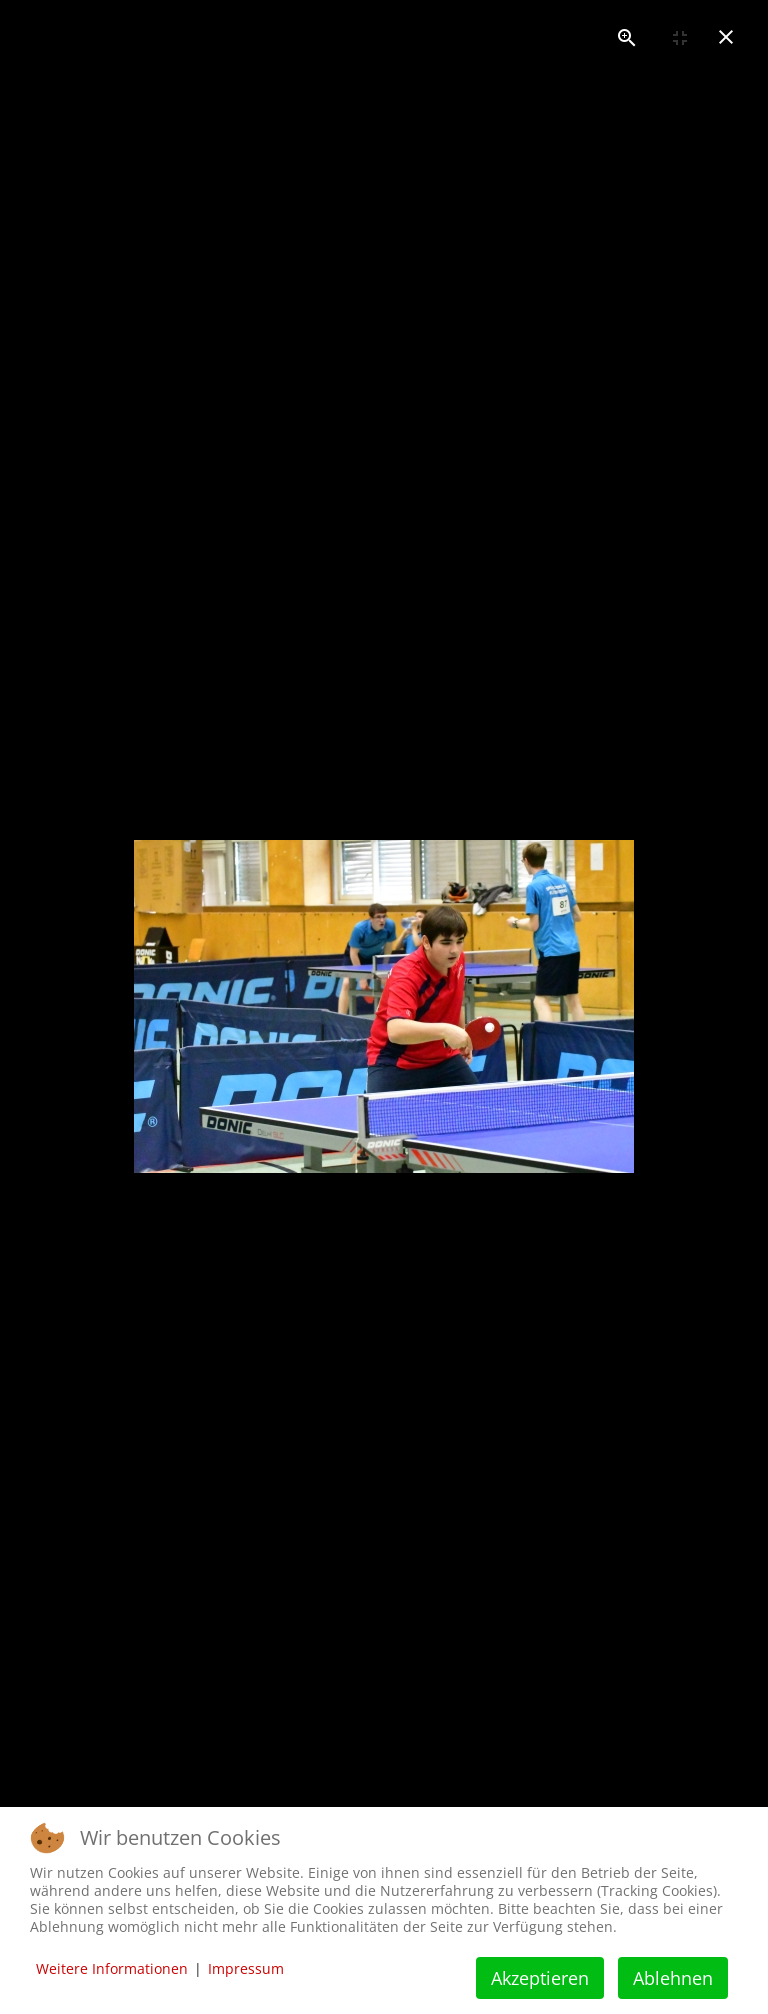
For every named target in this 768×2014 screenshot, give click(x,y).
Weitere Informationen (112, 1968)
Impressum (246, 1968)
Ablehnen (673, 1978)
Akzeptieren (540, 1978)
